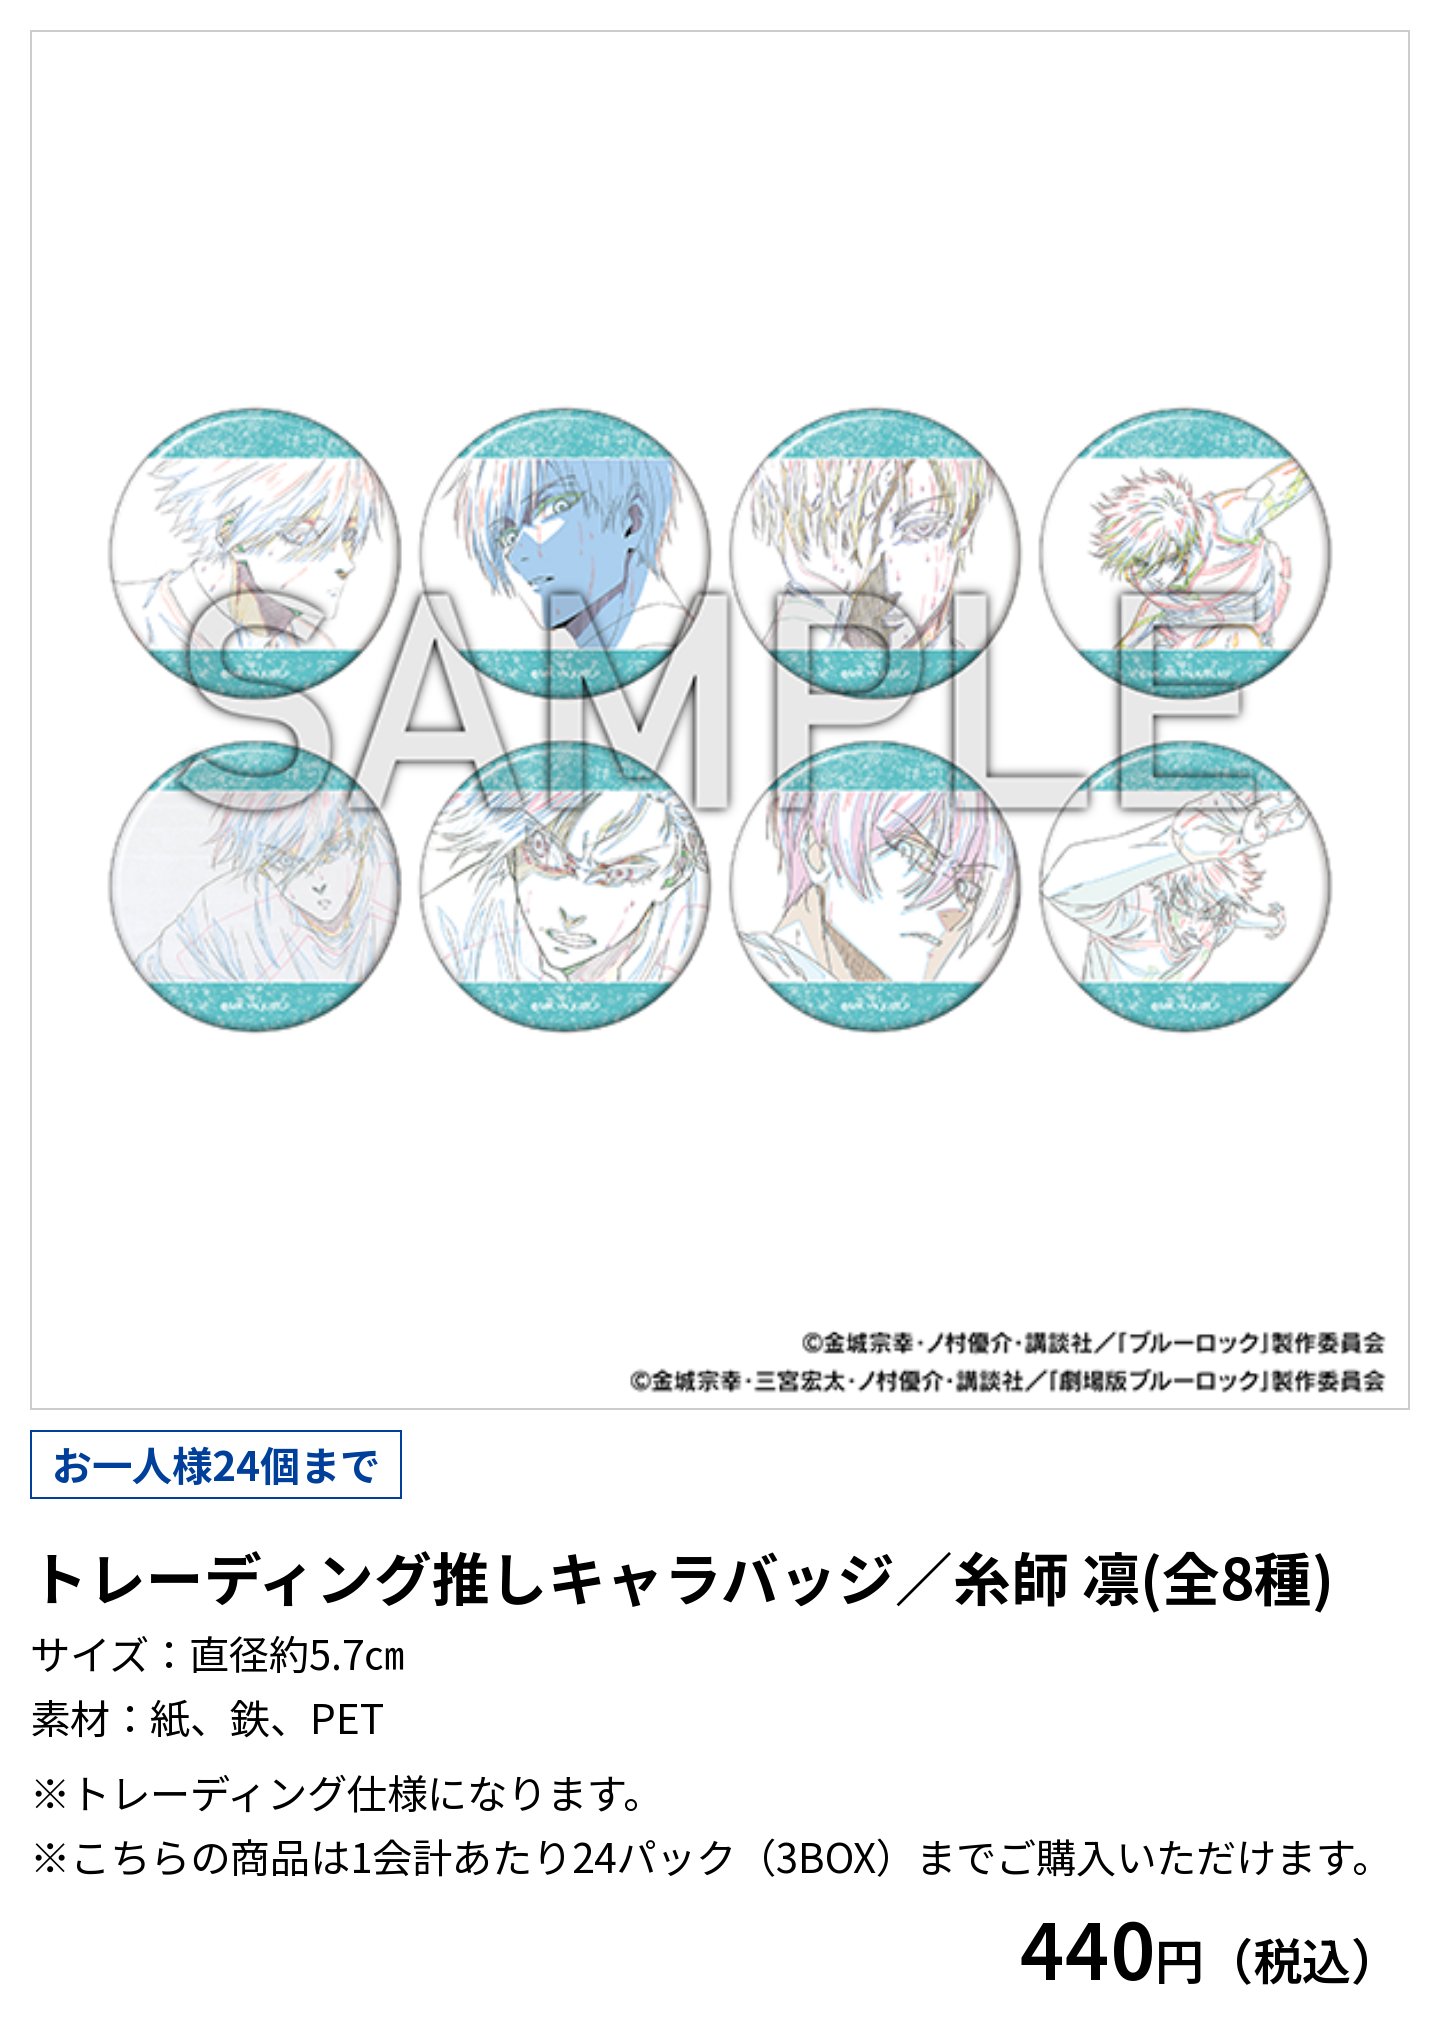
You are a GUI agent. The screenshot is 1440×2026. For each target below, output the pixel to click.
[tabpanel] (720, 720)
